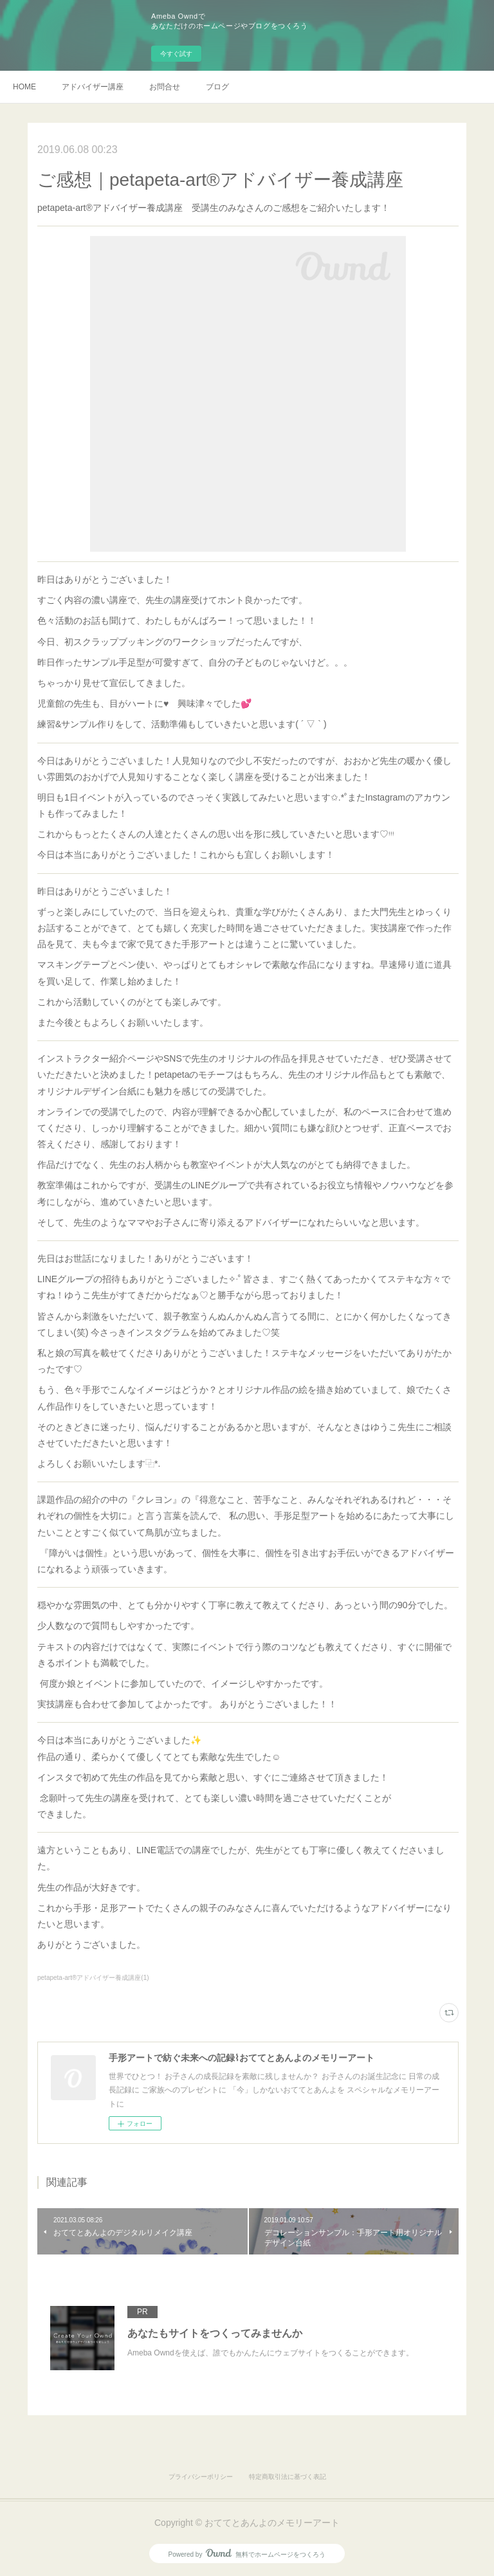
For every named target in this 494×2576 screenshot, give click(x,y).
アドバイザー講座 (93, 86)
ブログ (217, 86)
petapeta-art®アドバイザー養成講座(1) (93, 1977)
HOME (24, 86)
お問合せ (164, 86)
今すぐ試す (176, 53)
